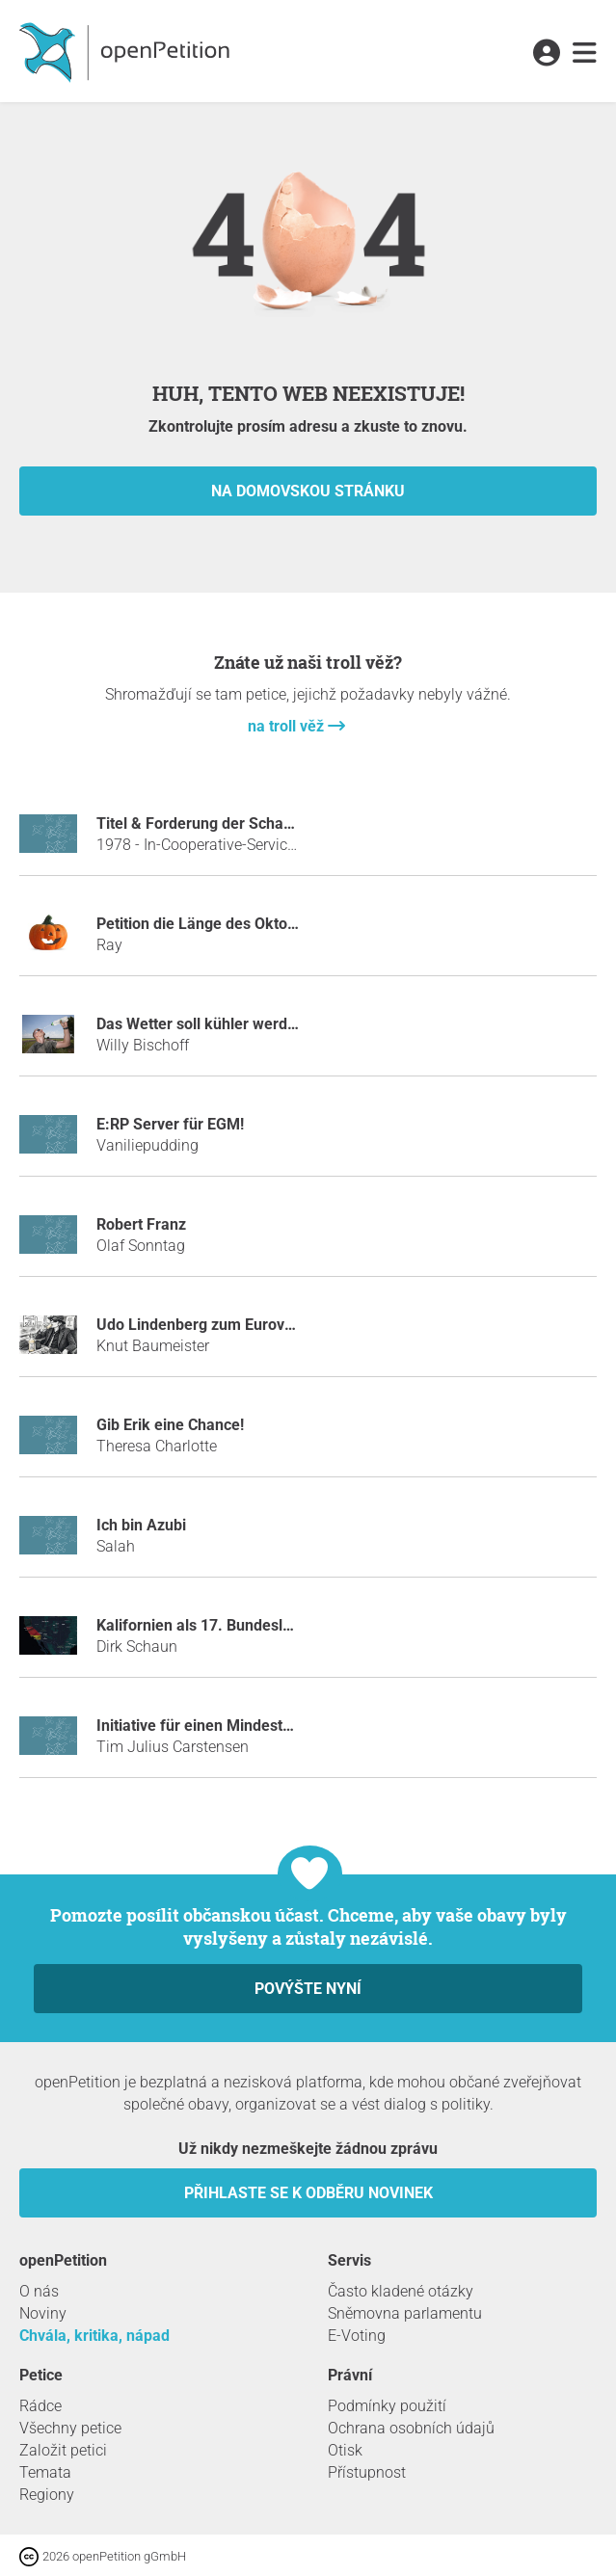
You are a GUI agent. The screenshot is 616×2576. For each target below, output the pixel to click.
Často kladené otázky (400, 2291)
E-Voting (357, 2335)
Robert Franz (141, 1224)
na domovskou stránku (308, 491)
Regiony (46, 2494)
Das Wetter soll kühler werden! (202, 1024)
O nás (39, 2291)
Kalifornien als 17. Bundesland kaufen (229, 1625)
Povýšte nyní (308, 1988)
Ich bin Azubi (141, 1525)
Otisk (345, 2450)
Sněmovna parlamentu (405, 2313)
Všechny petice (70, 2428)
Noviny (43, 2313)
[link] (585, 54)
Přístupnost (367, 2472)
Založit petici (63, 2450)
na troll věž (288, 726)
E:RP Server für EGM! (170, 1124)
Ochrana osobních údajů (411, 2428)
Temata (45, 2472)
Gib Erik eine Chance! (170, 1425)
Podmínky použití (387, 2406)
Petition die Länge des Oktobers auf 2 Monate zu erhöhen (296, 924)
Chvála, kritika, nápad (94, 2335)
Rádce (40, 2406)
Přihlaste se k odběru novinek (308, 2193)
